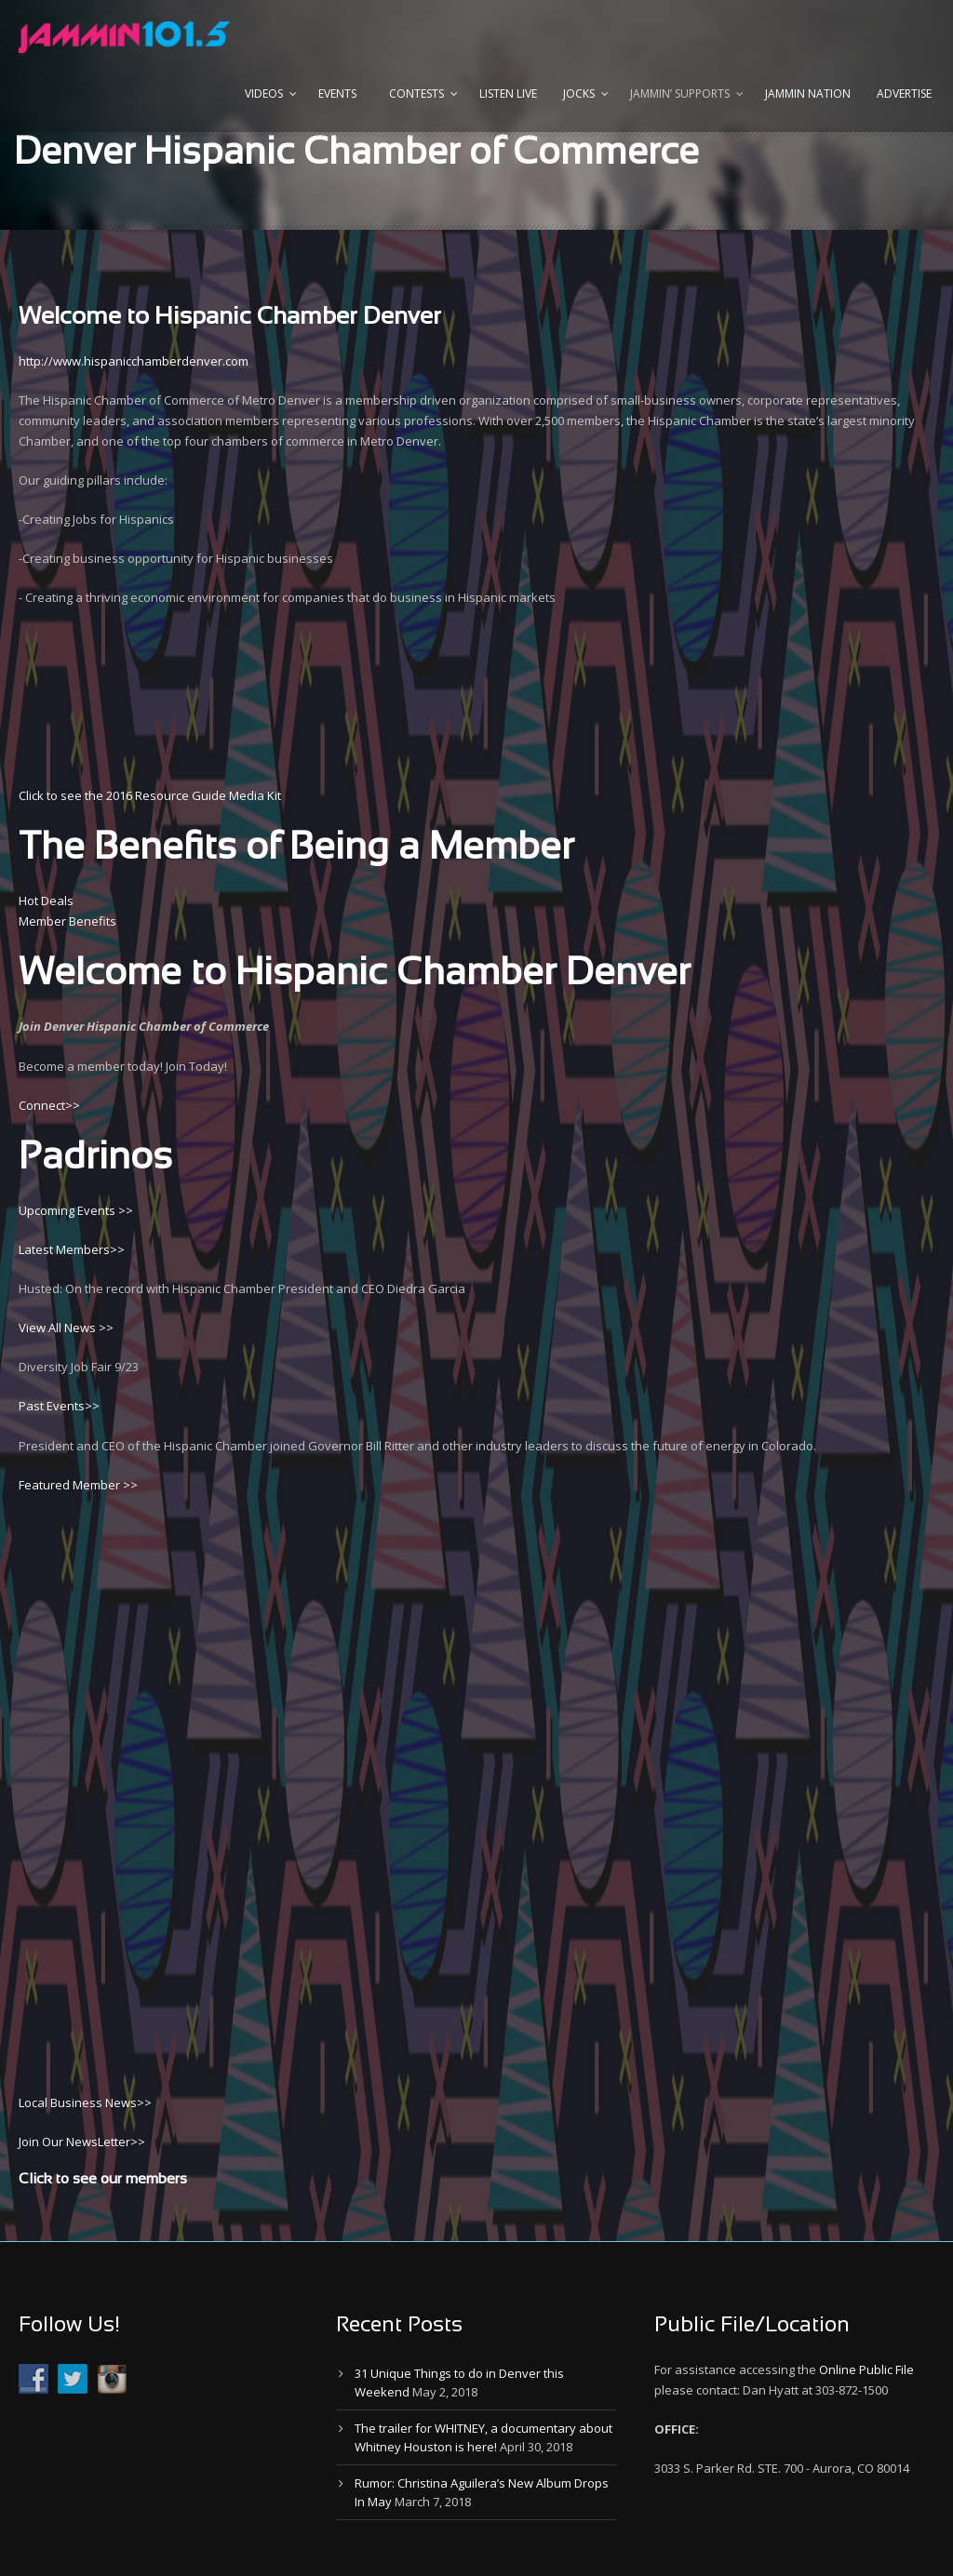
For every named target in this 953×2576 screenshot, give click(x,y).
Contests (416, 93)
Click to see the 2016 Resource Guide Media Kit (150, 795)
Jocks (579, 93)
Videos (264, 93)
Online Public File (866, 2369)
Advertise (904, 93)
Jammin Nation (808, 93)
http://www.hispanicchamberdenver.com (133, 361)
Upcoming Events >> (76, 1210)
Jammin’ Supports (680, 93)
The (52, 849)
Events (337, 93)
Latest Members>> (72, 1249)
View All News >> (66, 1327)
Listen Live (508, 93)
